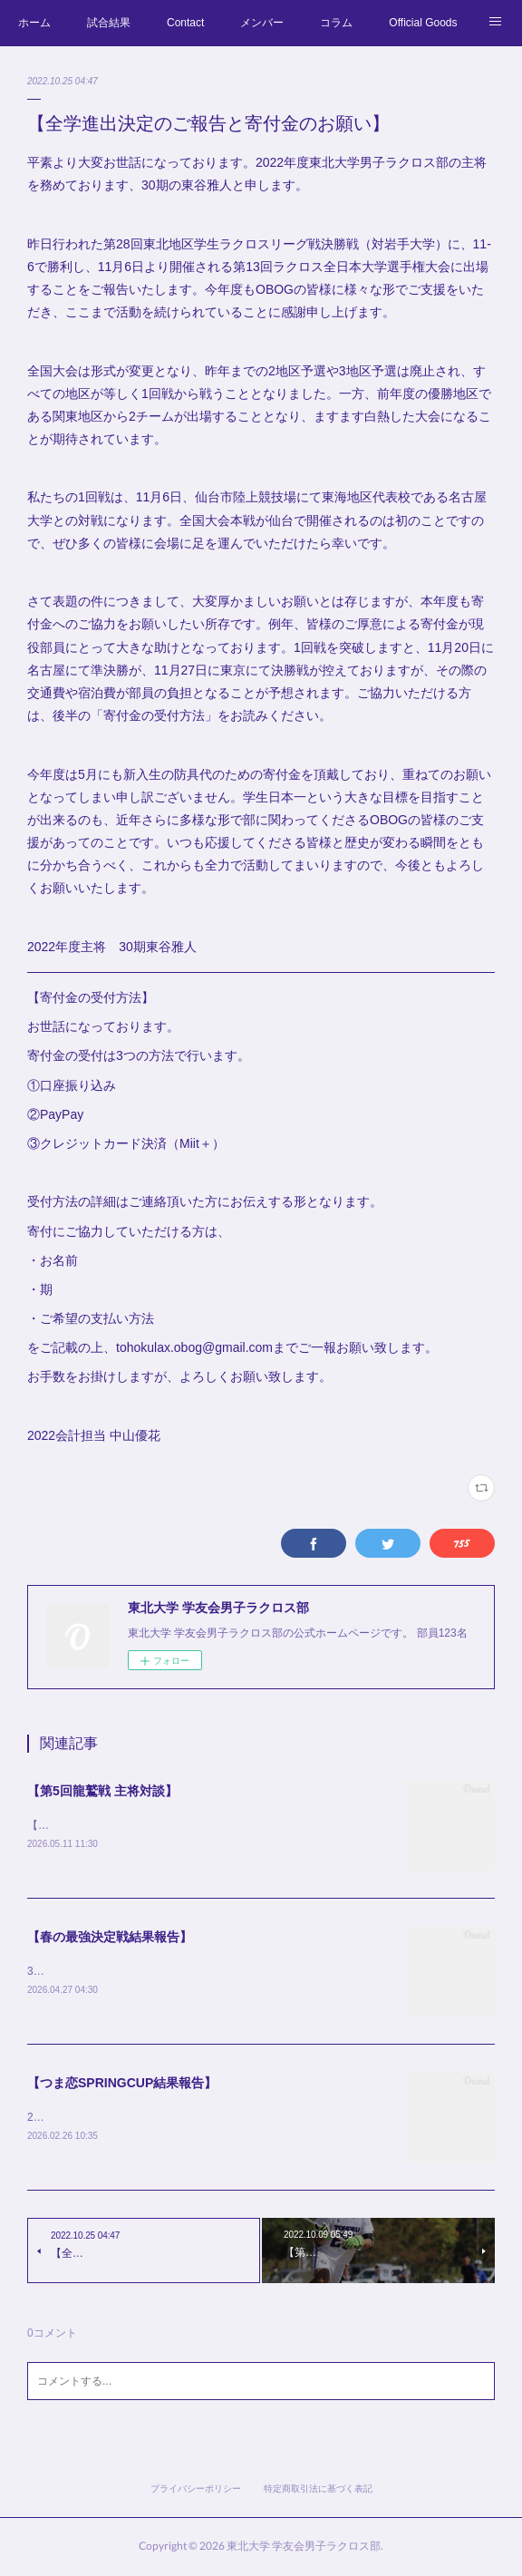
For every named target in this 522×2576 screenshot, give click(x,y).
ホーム (34, 22)
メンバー (262, 22)
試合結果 (108, 22)
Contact (185, 22)
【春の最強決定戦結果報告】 (109, 1937)
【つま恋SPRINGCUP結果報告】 (122, 2085)
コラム (336, 22)
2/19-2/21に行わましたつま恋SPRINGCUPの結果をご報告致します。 (196, 2120)
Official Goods (423, 22)
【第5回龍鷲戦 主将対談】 (102, 1791)
